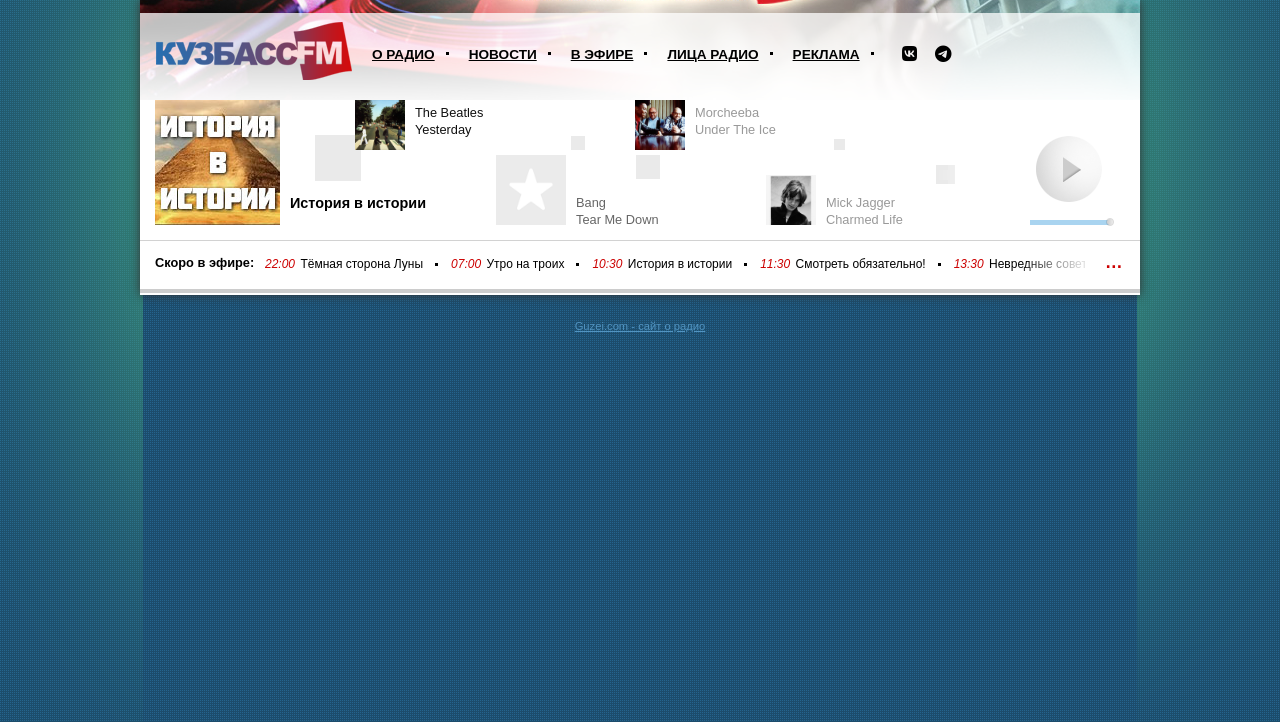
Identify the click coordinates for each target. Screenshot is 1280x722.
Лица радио (712, 54)
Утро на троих (525, 264)
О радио (403, 54)
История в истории (680, 264)
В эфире (602, 54)
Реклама (826, 54)
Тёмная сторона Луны (361, 264)
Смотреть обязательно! (861, 264)
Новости (503, 54)
